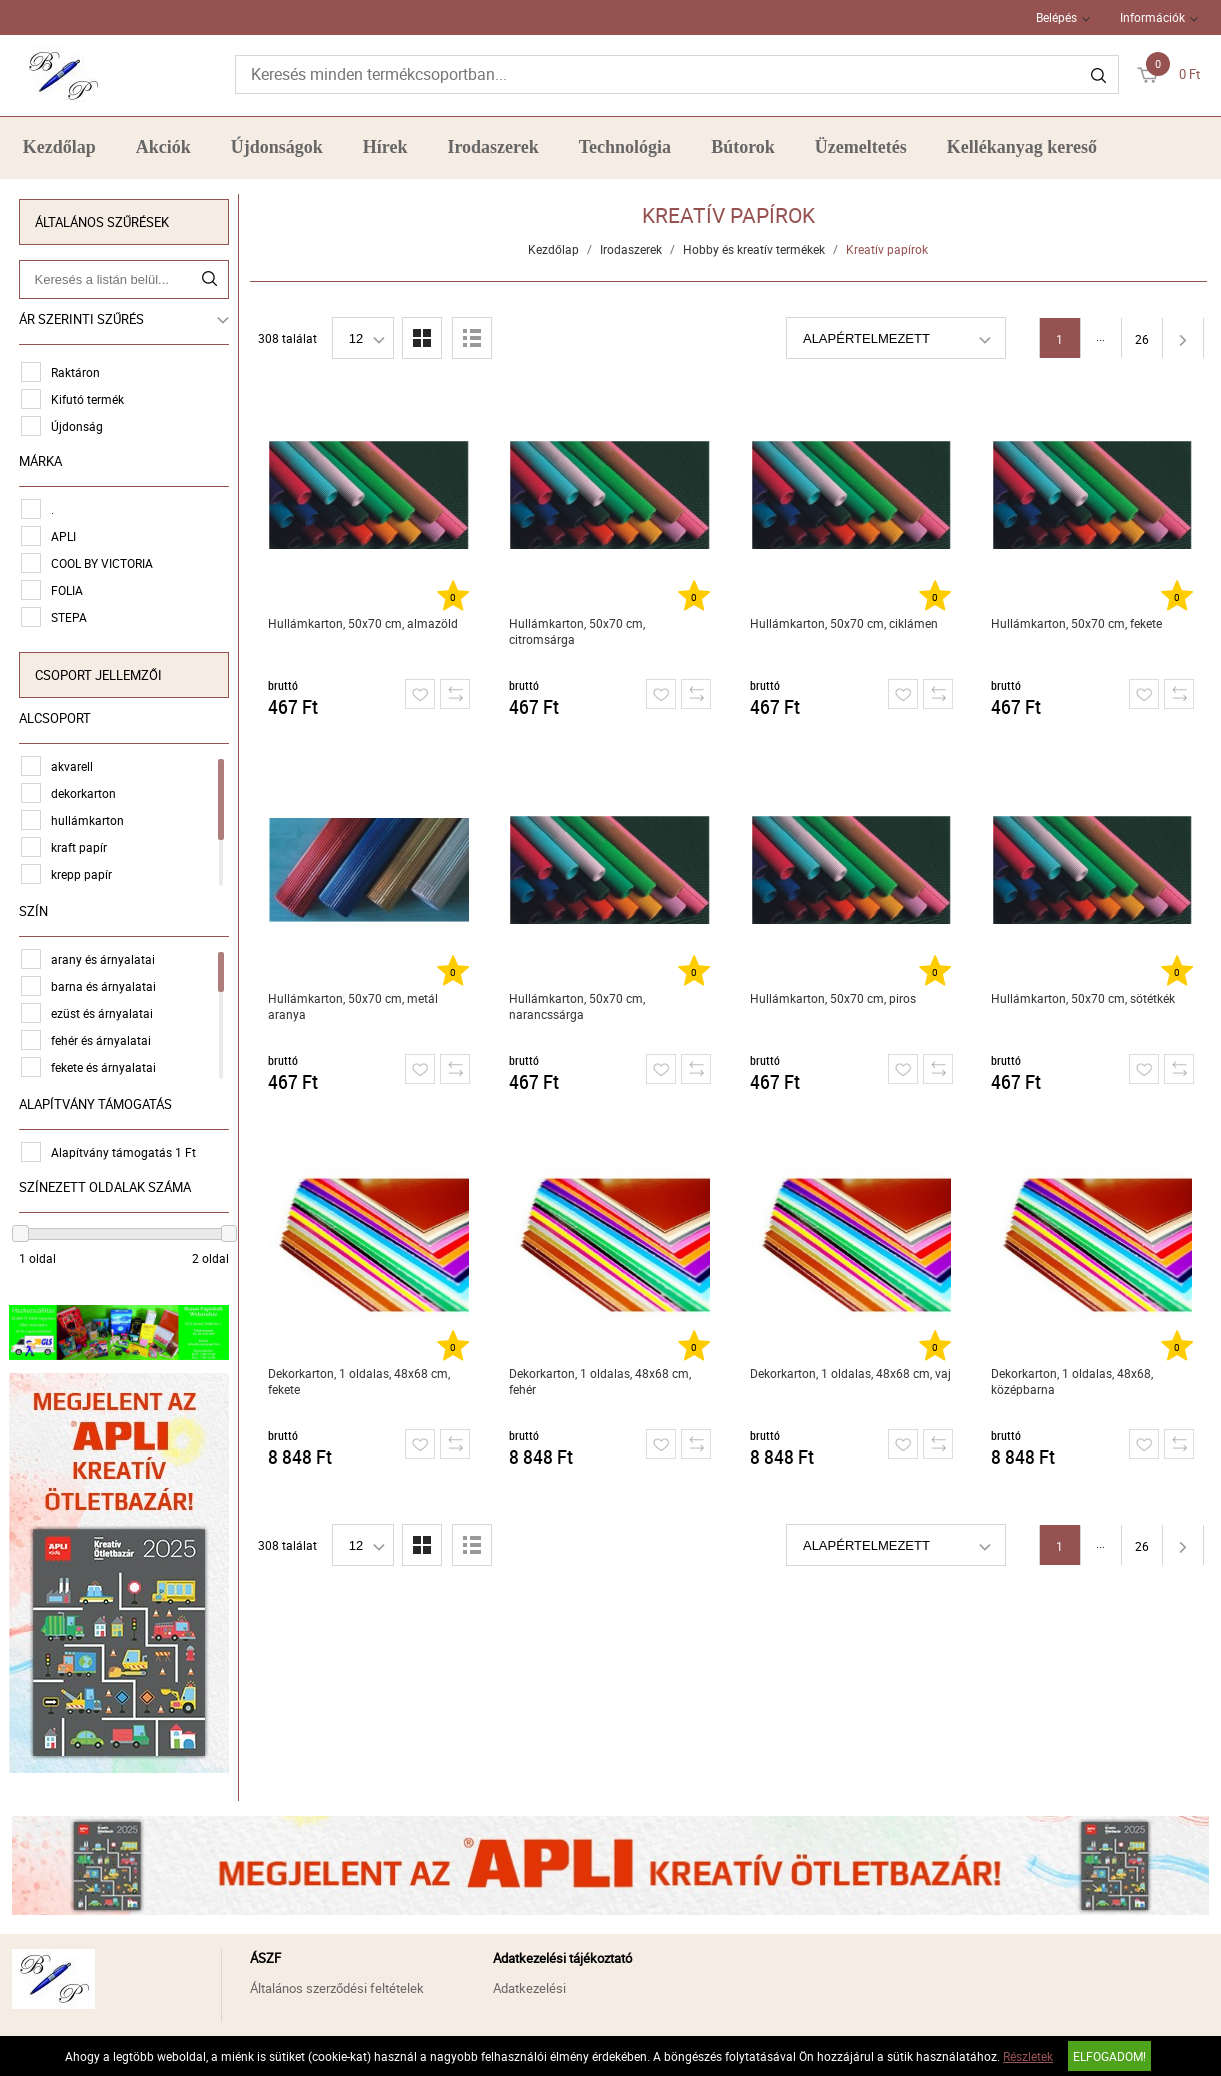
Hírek (385, 147)
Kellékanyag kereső (1022, 147)
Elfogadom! (1109, 2056)
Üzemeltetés (861, 147)
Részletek (1028, 2056)
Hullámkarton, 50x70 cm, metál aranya (353, 1006)
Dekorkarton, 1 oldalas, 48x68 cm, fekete (359, 1381)
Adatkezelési (529, 1983)
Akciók (163, 147)
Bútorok (743, 147)
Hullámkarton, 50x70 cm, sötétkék (1084, 998)
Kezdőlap (59, 147)
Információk (1152, 17)
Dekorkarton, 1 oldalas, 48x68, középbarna (1073, 1381)
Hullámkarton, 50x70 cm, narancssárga (578, 1006)
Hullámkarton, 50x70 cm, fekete (1077, 623)
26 (1143, 339)
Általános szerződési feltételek (337, 1983)
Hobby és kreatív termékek (755, 249)
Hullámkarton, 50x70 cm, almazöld (363, 623)
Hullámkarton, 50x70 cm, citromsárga (578, 631)
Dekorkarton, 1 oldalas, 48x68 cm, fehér (601, 1381)
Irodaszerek (492, 147)
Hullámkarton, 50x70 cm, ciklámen (845, 623)
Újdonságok (277, 147)
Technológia (625, 147)
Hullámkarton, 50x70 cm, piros (834, 998)
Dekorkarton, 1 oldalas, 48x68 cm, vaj (851, 1373)
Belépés (1056, 17)
